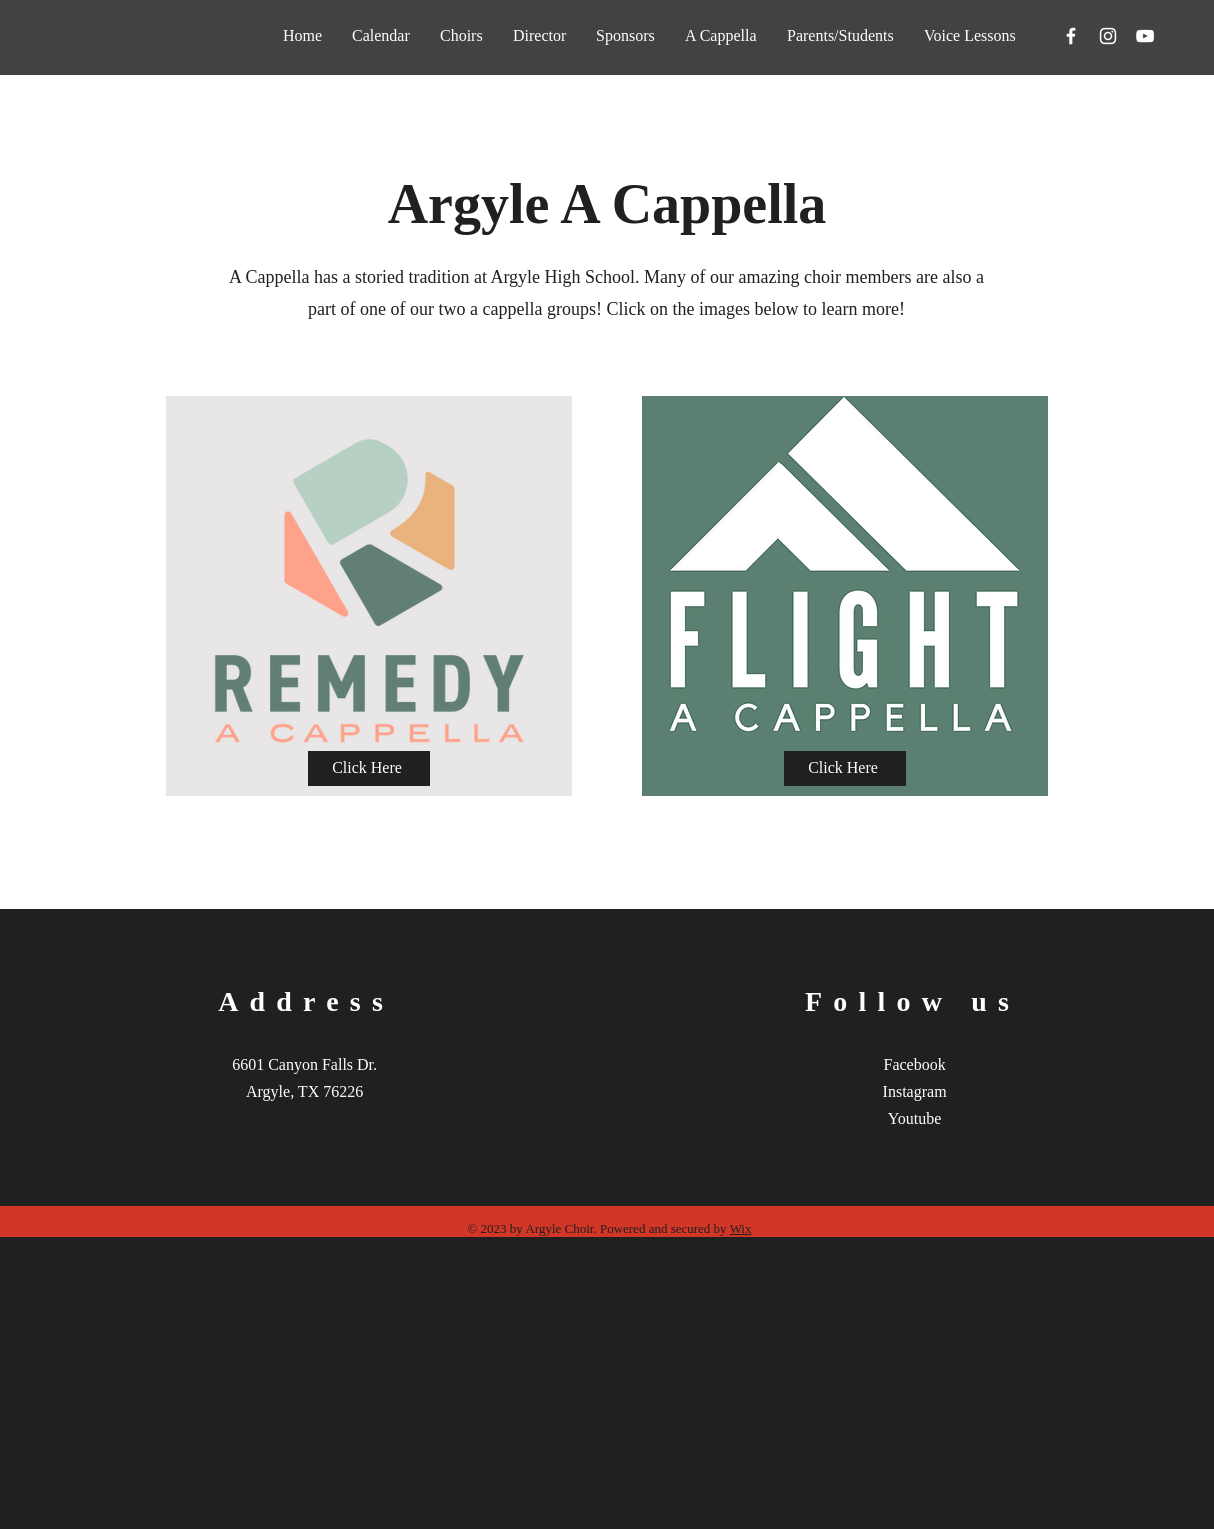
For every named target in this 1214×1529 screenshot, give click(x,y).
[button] (721, 35)
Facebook (915, 1064)
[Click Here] (369, 768)
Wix (741, 1228)
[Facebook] (1071, 36)
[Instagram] (1108, 36)
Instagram (915, 1091)
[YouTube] (1145, 36)
